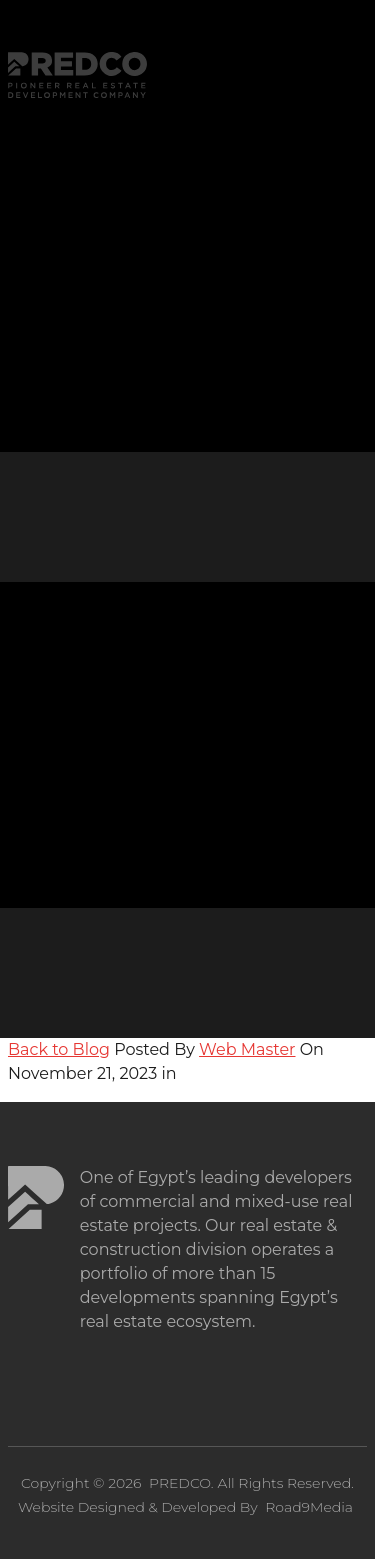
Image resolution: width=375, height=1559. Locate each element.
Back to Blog (59, 1049)
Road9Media (309, 1507)
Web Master (247, 1049)
